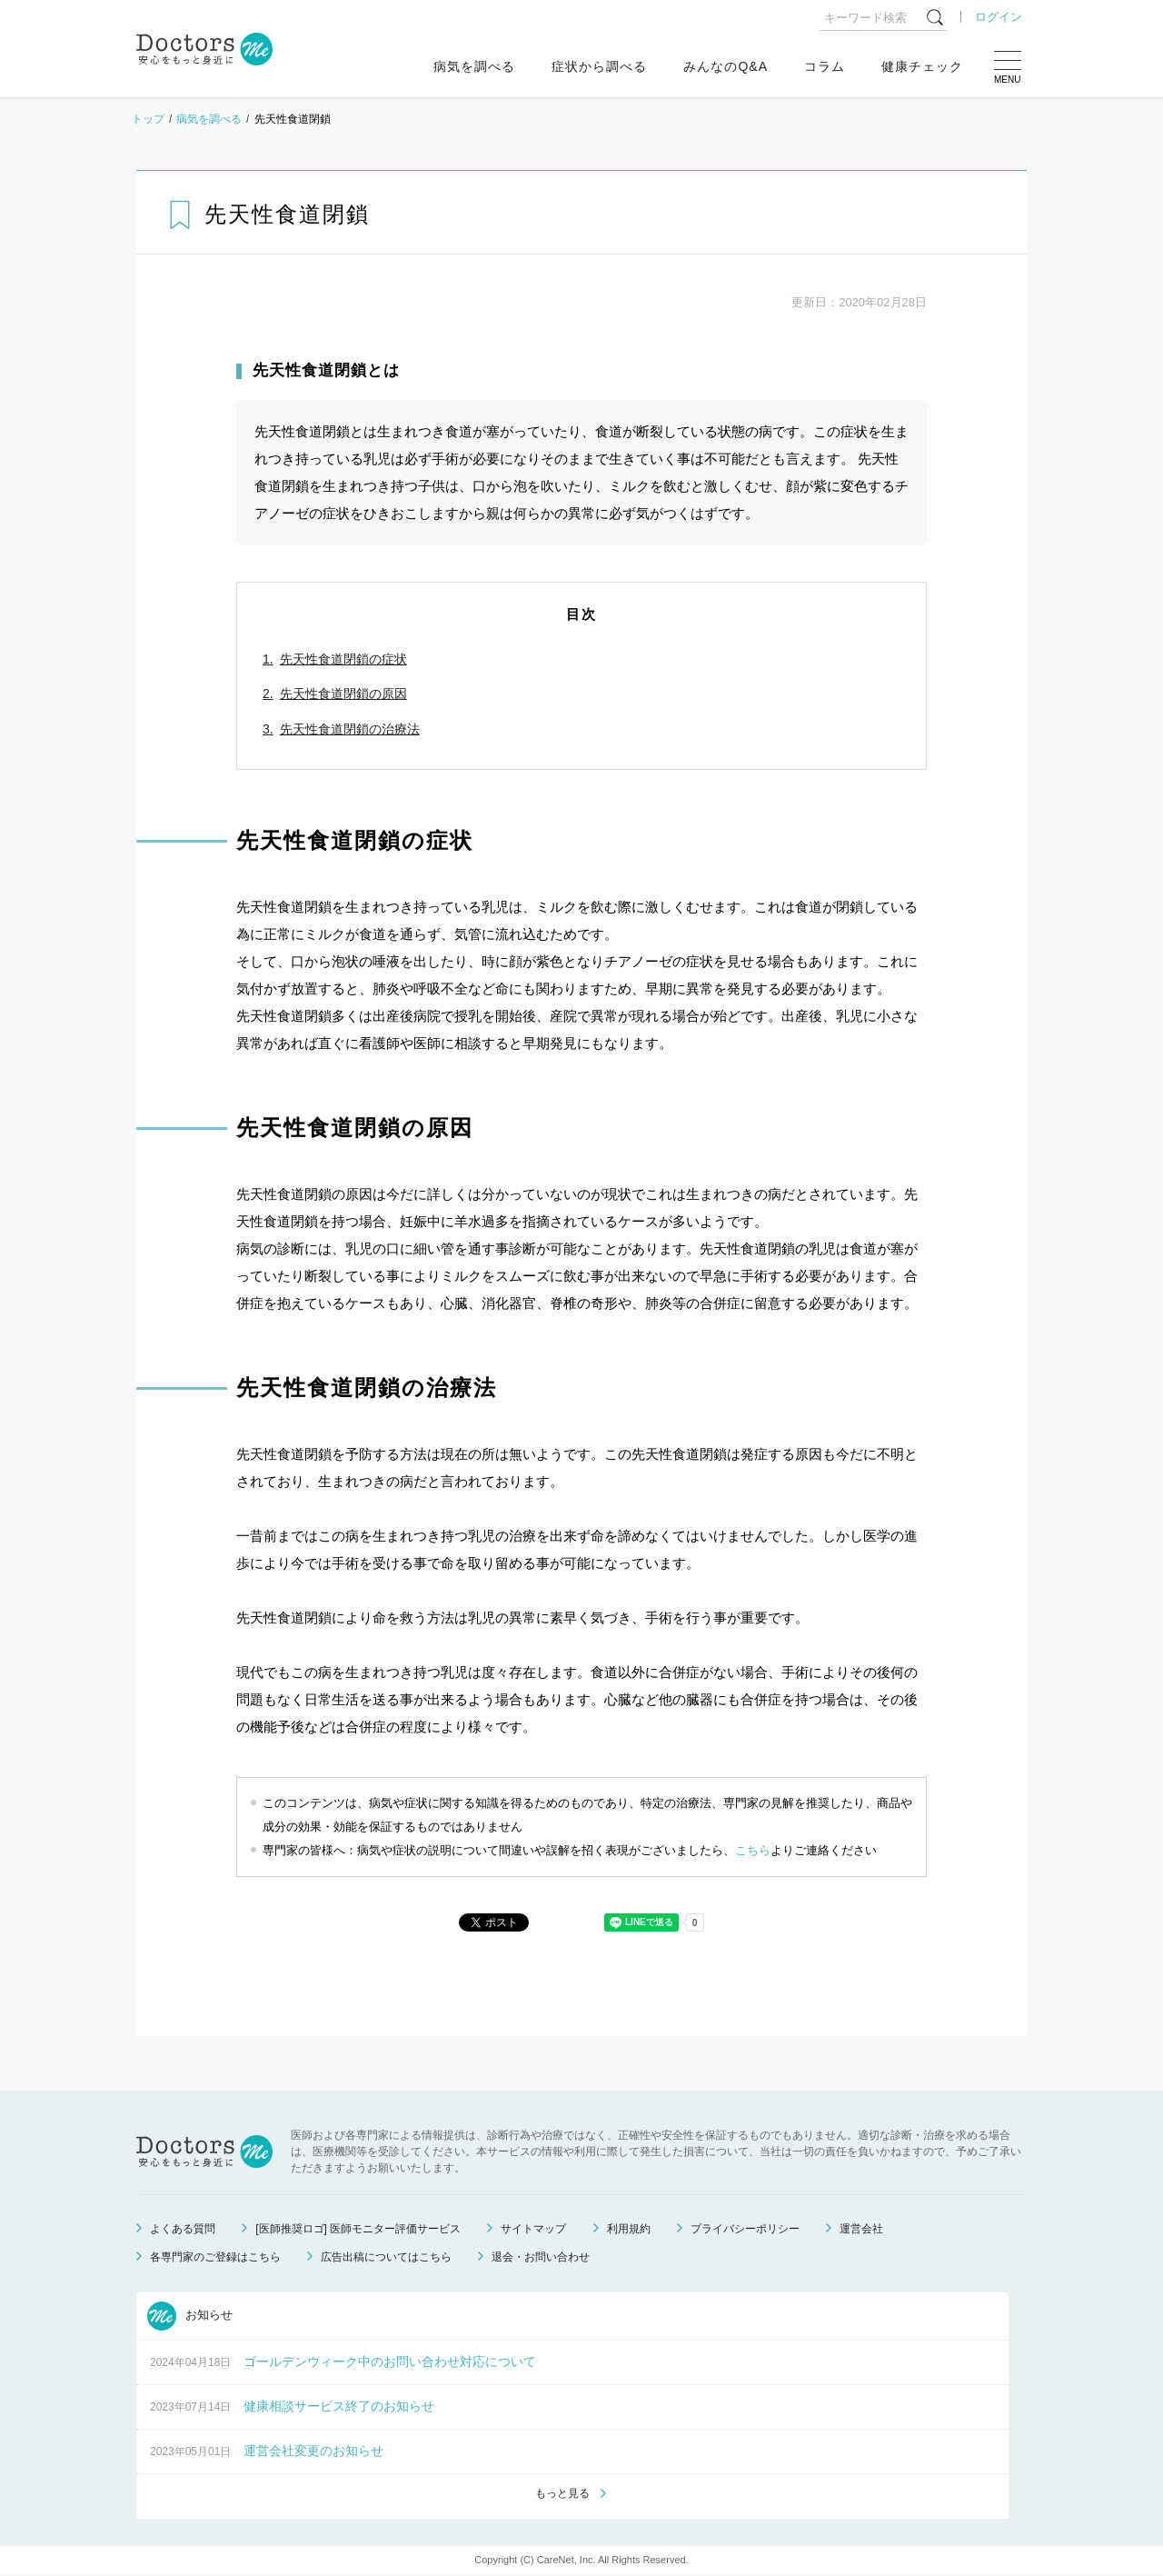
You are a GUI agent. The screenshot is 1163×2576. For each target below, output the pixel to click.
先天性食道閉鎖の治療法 (350, 729)
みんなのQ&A (725, 66)
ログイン (998, 17)
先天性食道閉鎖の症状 (343, 659)
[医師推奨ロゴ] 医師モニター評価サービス (358, 2228)
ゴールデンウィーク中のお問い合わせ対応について (390, 2361)
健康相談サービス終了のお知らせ (339, 2406)
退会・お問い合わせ (541, 2257)
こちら (752, 1850)
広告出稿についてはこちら (386, 2257)
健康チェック (922, 66)
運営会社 (861, 2228)
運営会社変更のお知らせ (313, 2450)
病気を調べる (474, 66)
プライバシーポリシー (745, 2228)
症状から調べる (599, 66)
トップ (148, 119)
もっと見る (562, 2495)
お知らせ (190, 2316)
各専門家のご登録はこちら (215, 2257)
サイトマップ (533, 2228)
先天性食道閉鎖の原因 (343, 693)
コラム (824, 66)
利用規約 (629, 2228)
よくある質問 (182, 2228)
